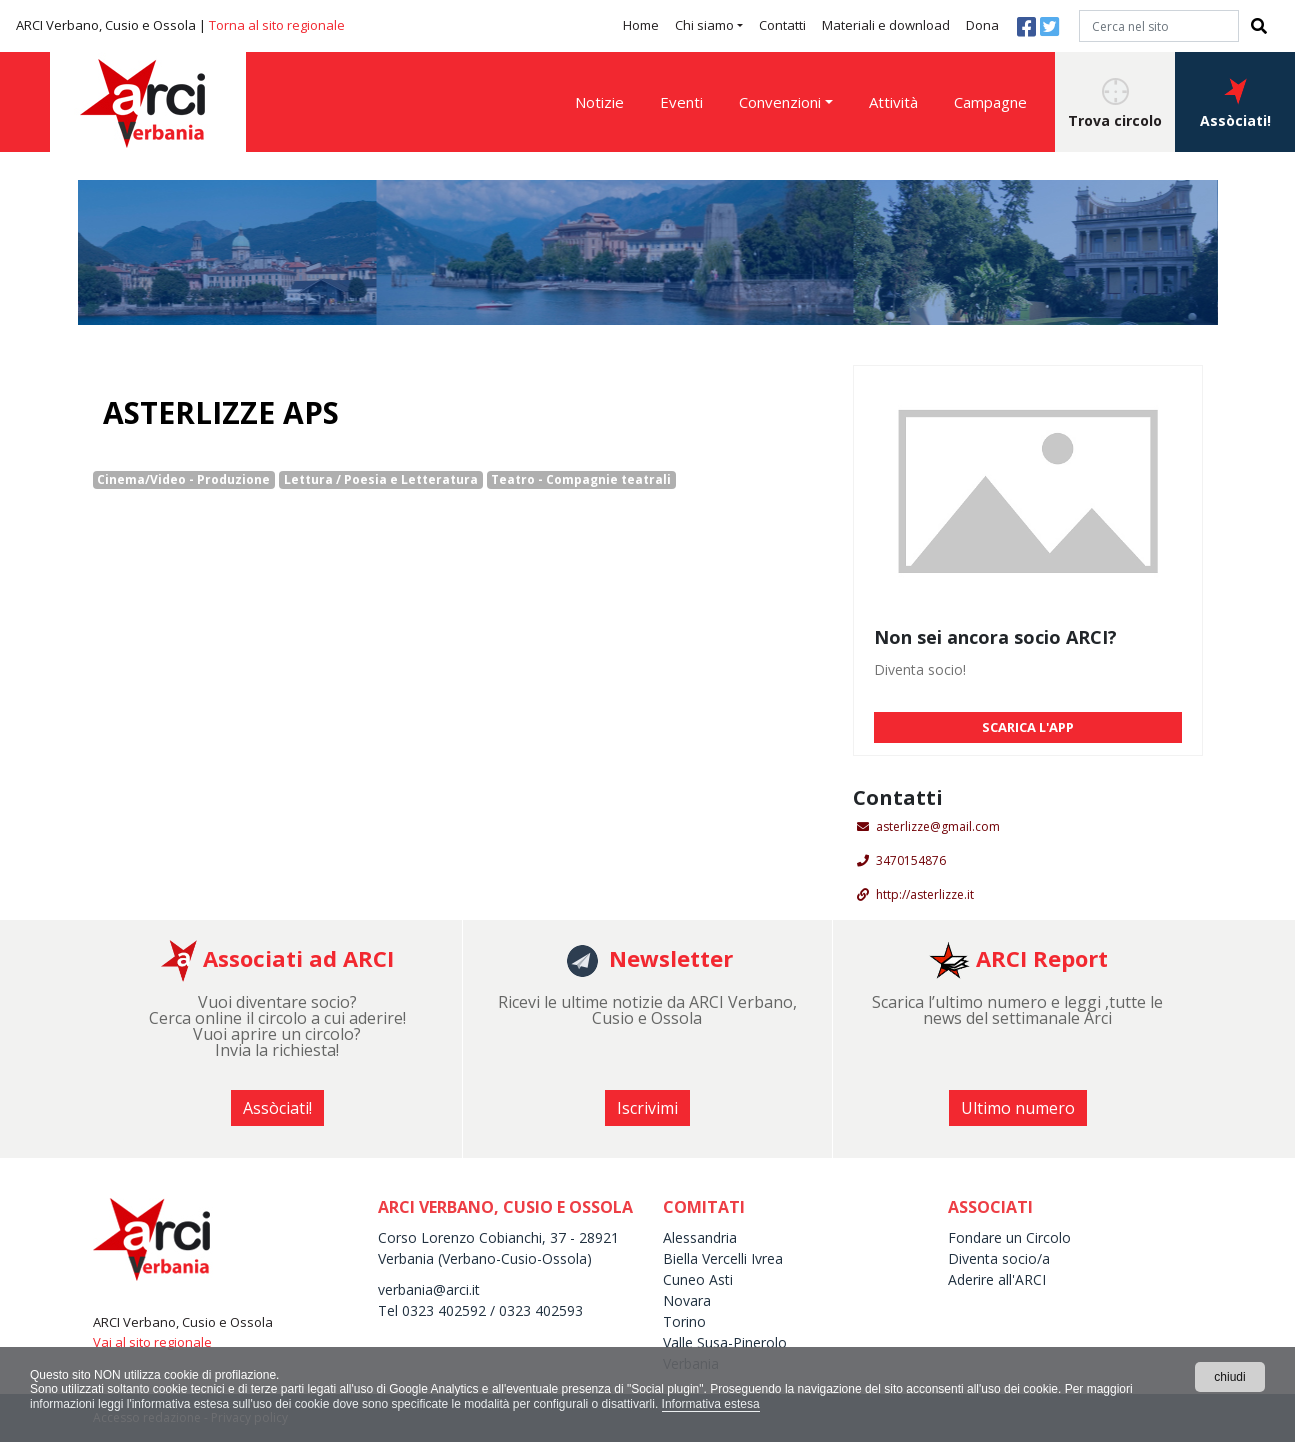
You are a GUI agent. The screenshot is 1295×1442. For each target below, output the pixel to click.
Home (641, 25)
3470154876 (911, 860)
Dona (982, 25)
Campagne (990, 102)
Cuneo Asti (698, 1279)
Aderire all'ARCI (999, 1279)
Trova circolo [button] (1115, 104)
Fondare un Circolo (1009, 1237)
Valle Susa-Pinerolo (725, 1342)
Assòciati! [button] (1235, 104)
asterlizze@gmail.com (938, 826)
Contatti (782, 25)
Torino (684, 1321)
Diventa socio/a (999, 1258)
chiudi (1229, 1377)
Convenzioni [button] (780, 102)
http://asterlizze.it (925, 894)
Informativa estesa (711, 1404)
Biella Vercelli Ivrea (723, 1258)
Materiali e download (886, 25)
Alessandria (700, 1237)
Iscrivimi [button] (647, 1108)
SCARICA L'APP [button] (1028, 727)
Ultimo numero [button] (1018, 1108)
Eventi (681, 102)
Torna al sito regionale (277, 25)
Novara (687, 1300)
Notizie (599, 102)
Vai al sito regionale (152, 1342)
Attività (893, 102)
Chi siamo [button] (704, 25)
